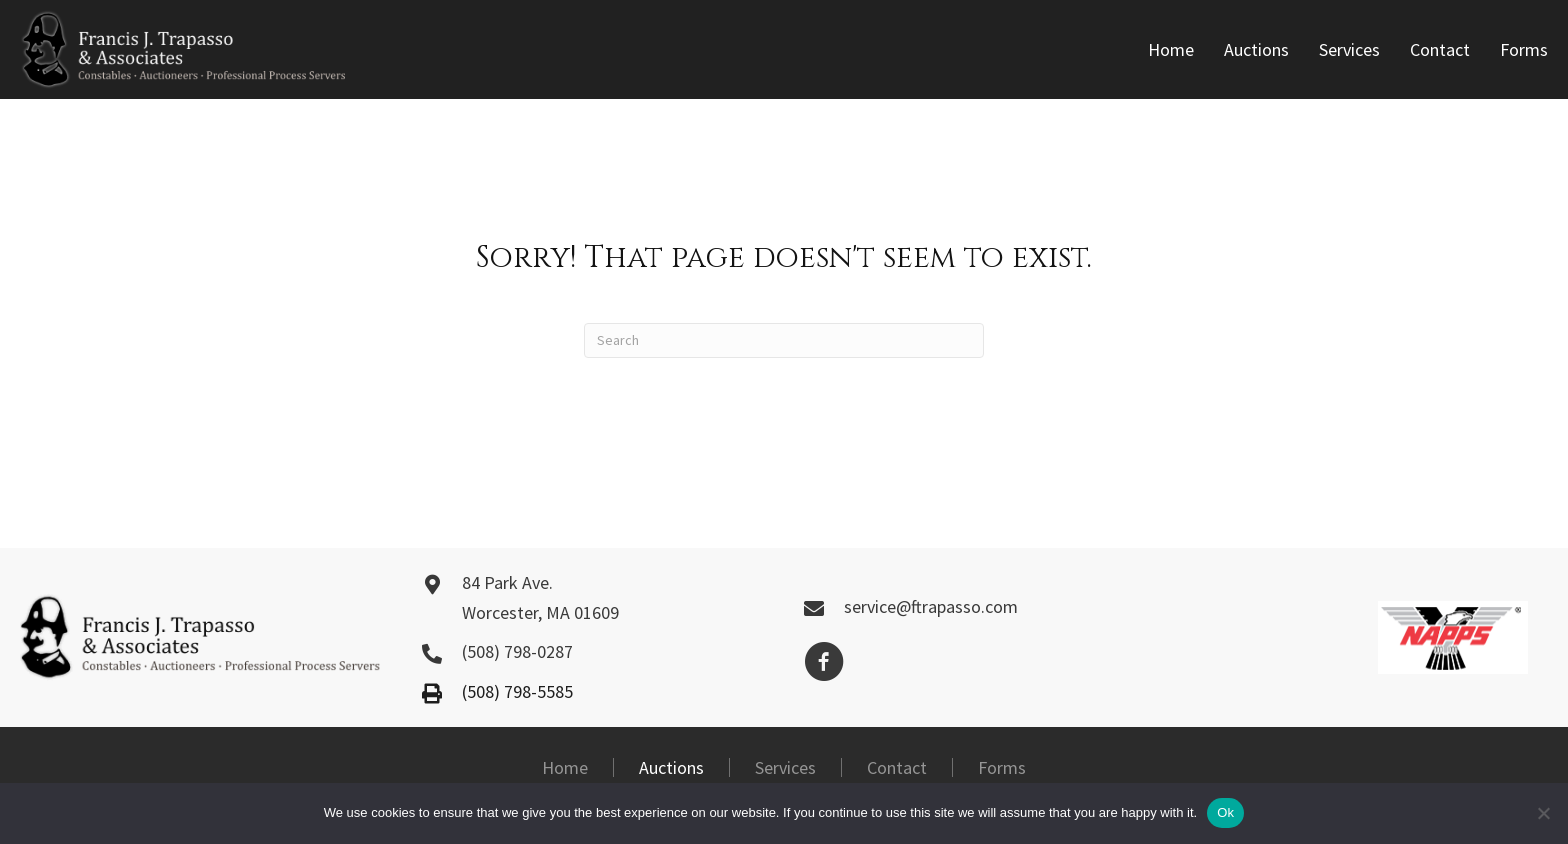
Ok (1225, 812)
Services (785, 767)
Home (565, 767)
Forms (1002, 767)
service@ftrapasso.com (931, 606)
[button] (824, 662)
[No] (1543, 813)
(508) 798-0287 (517, 651)
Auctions (671, 767)
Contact (897, 767)
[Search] (784, 340)
